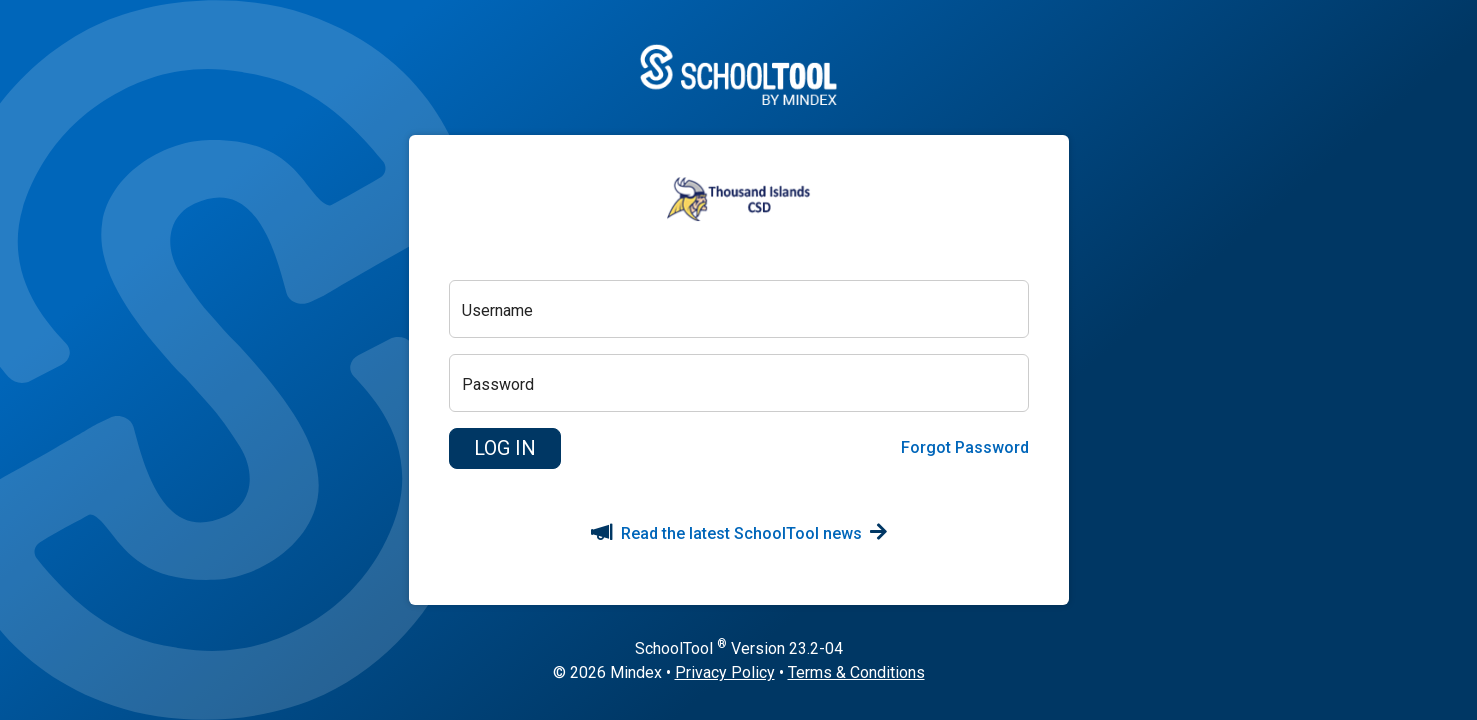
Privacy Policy (725, 672)
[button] (505, 449)
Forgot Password (965, 447)
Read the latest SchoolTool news (739, 533)
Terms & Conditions (856, 672)
